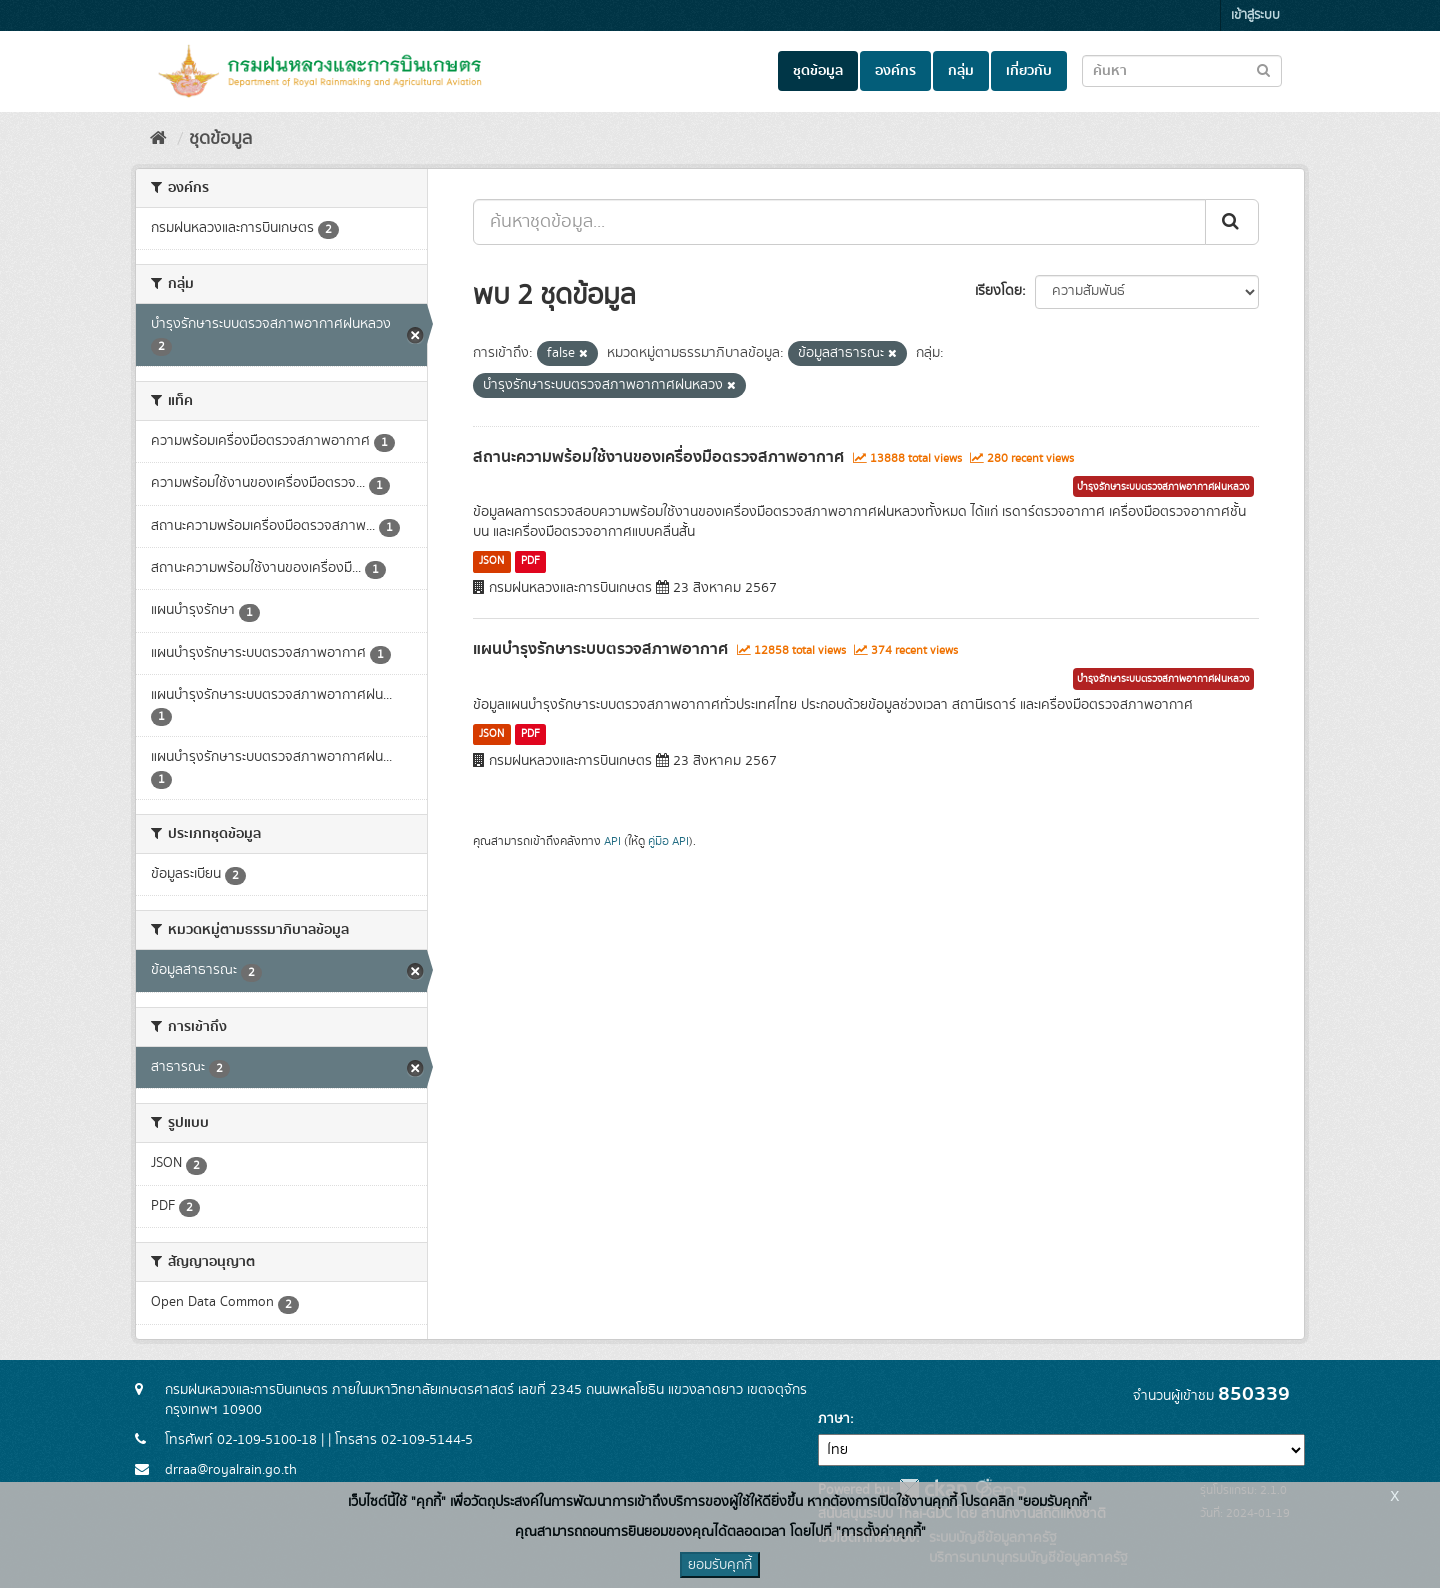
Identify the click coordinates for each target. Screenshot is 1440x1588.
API (612, 841)
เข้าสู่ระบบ (1255, 15)
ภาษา (834, 1419)
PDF (530, 561)
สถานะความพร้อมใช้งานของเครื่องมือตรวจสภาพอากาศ (658, 457)
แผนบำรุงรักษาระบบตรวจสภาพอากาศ (600, 649)
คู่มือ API (668, 841)
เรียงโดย (998, 291)
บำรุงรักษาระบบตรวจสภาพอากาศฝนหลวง (1163, 487)
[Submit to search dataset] (1263, 69)
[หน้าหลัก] (158, 139)
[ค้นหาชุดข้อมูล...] (839, 222)
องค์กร (895, 71)
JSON (491, 561)
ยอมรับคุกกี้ (720, 1565)
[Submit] (1232, 222)
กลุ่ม (961, 71)
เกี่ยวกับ (1029, 71)
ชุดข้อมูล (818, 71)
